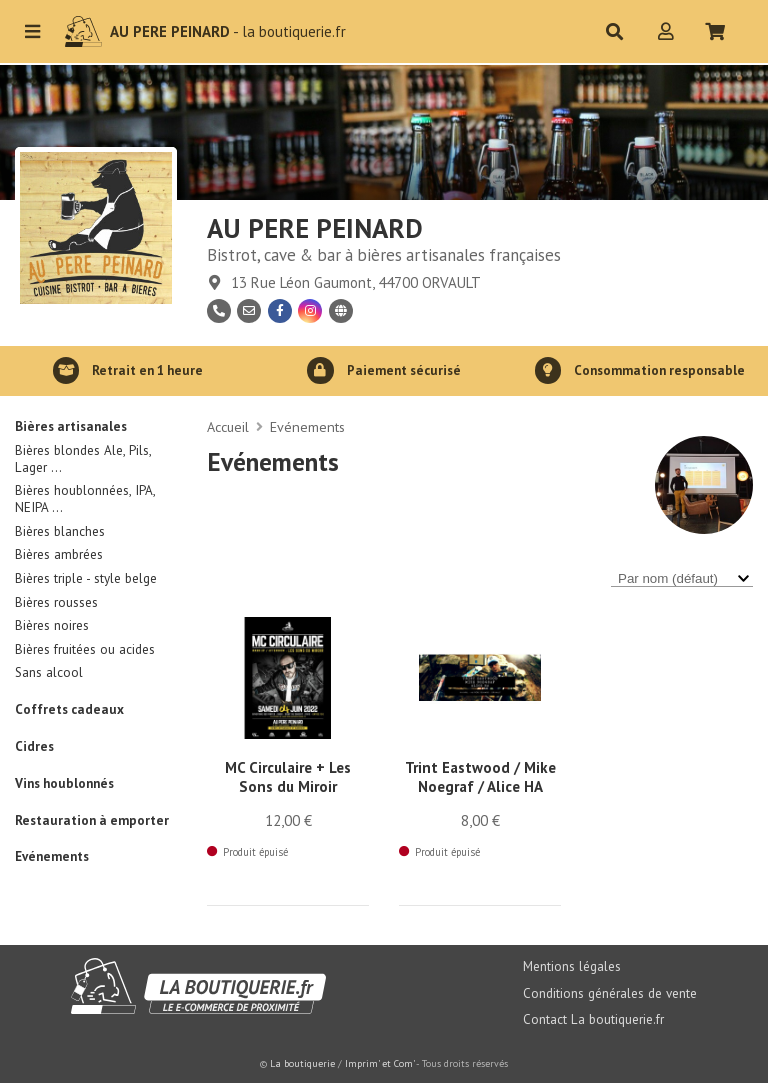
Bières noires (52, 625)
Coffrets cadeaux (69, 709)
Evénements (52, 856)
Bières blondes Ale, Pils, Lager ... (83, 459)
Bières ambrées (59, 554)
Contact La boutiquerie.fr (593, 1019)
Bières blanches (60, 531)
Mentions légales (572, 966)
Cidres (34, 746)
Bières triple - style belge (86, 578)
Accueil (228, 427)
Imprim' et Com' (379, 1063)
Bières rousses (56, 602)
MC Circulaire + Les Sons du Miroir (288, 777)
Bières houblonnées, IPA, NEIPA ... (85, 499)
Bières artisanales (71, 426)
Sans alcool (49, 672)
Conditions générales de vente (610, 993)
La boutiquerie (302, 1063)
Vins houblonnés (64, 783)
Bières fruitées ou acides (85, 649)
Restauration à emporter (92, 820)
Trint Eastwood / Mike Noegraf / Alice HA (480, 777)
